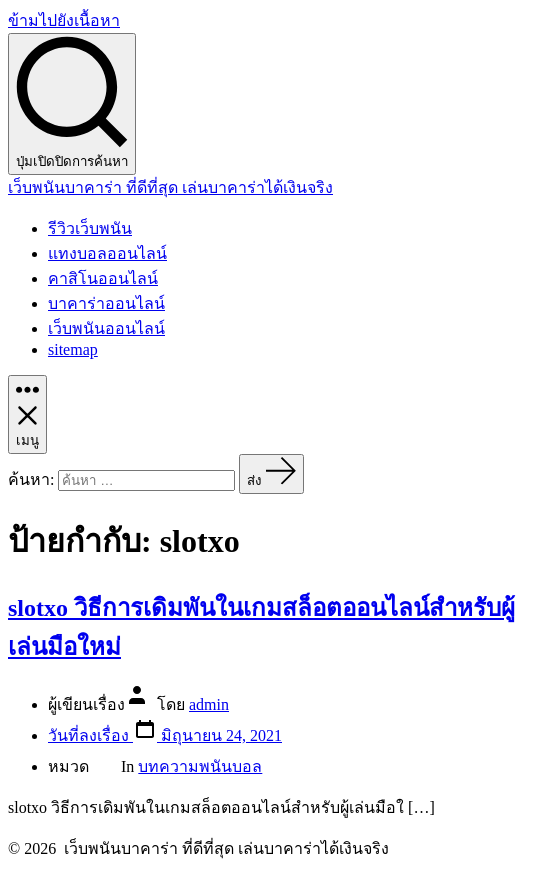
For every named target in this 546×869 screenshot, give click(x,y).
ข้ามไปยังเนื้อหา (64, 20)
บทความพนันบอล (200, 766)
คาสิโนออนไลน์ (103, 278)
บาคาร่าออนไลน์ (106, 303)
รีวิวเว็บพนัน (90, 228)
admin (209, 704)
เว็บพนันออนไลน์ (106, 328)
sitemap (73, 349)
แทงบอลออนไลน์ (107, 253)
